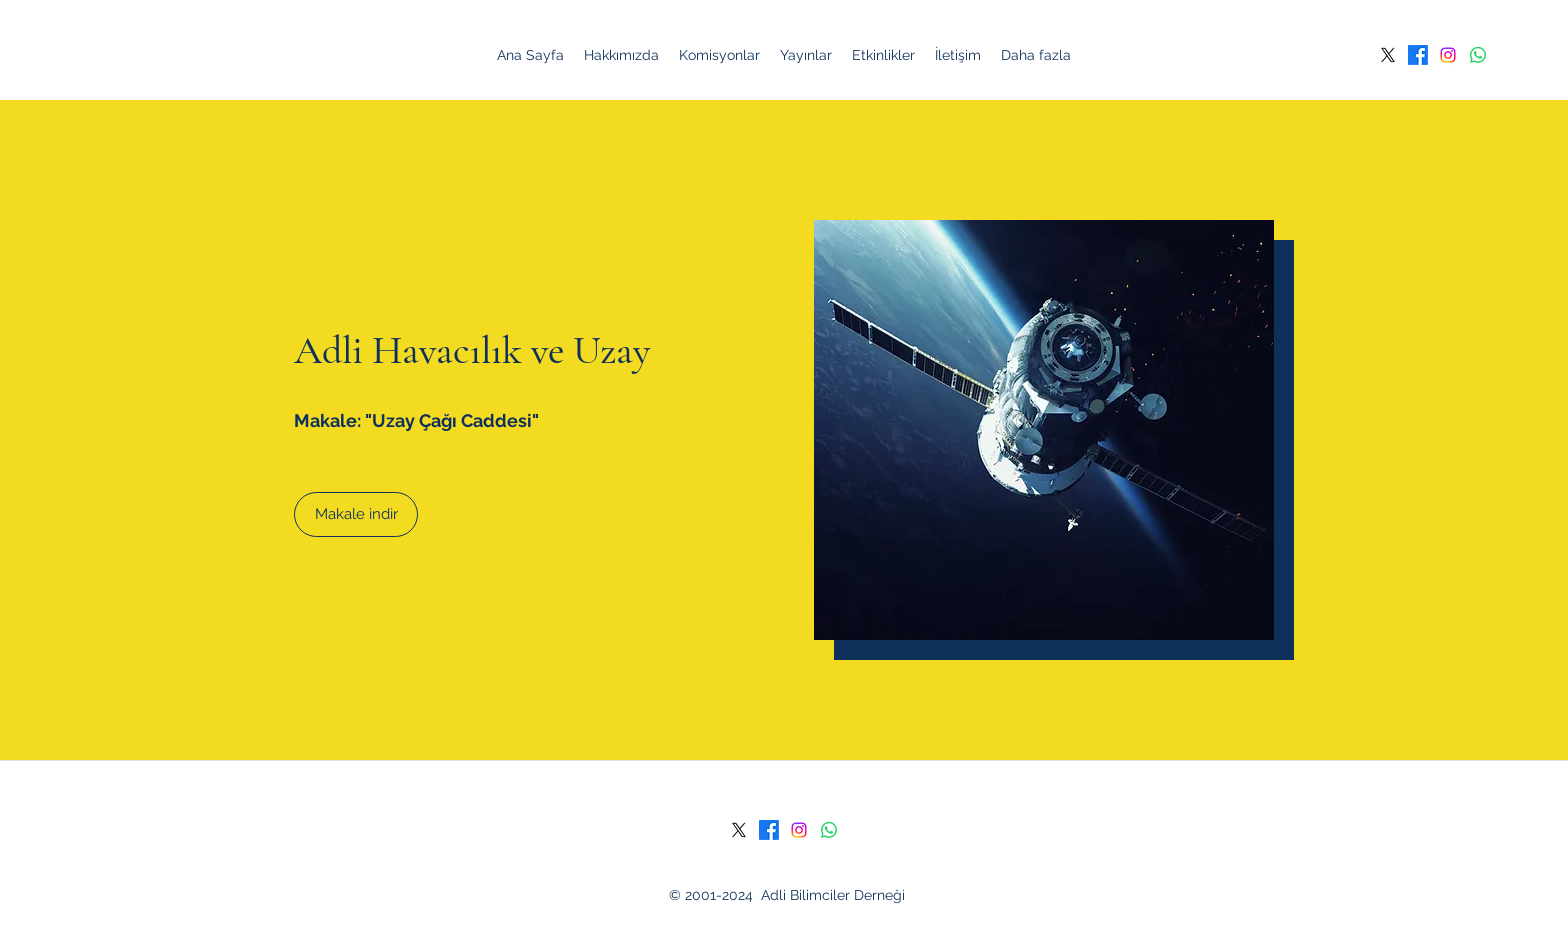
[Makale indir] (356, 514)
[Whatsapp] (1478, 55)
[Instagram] (1448, 55)
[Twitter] (1388, 55)
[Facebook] (1418, 55)
